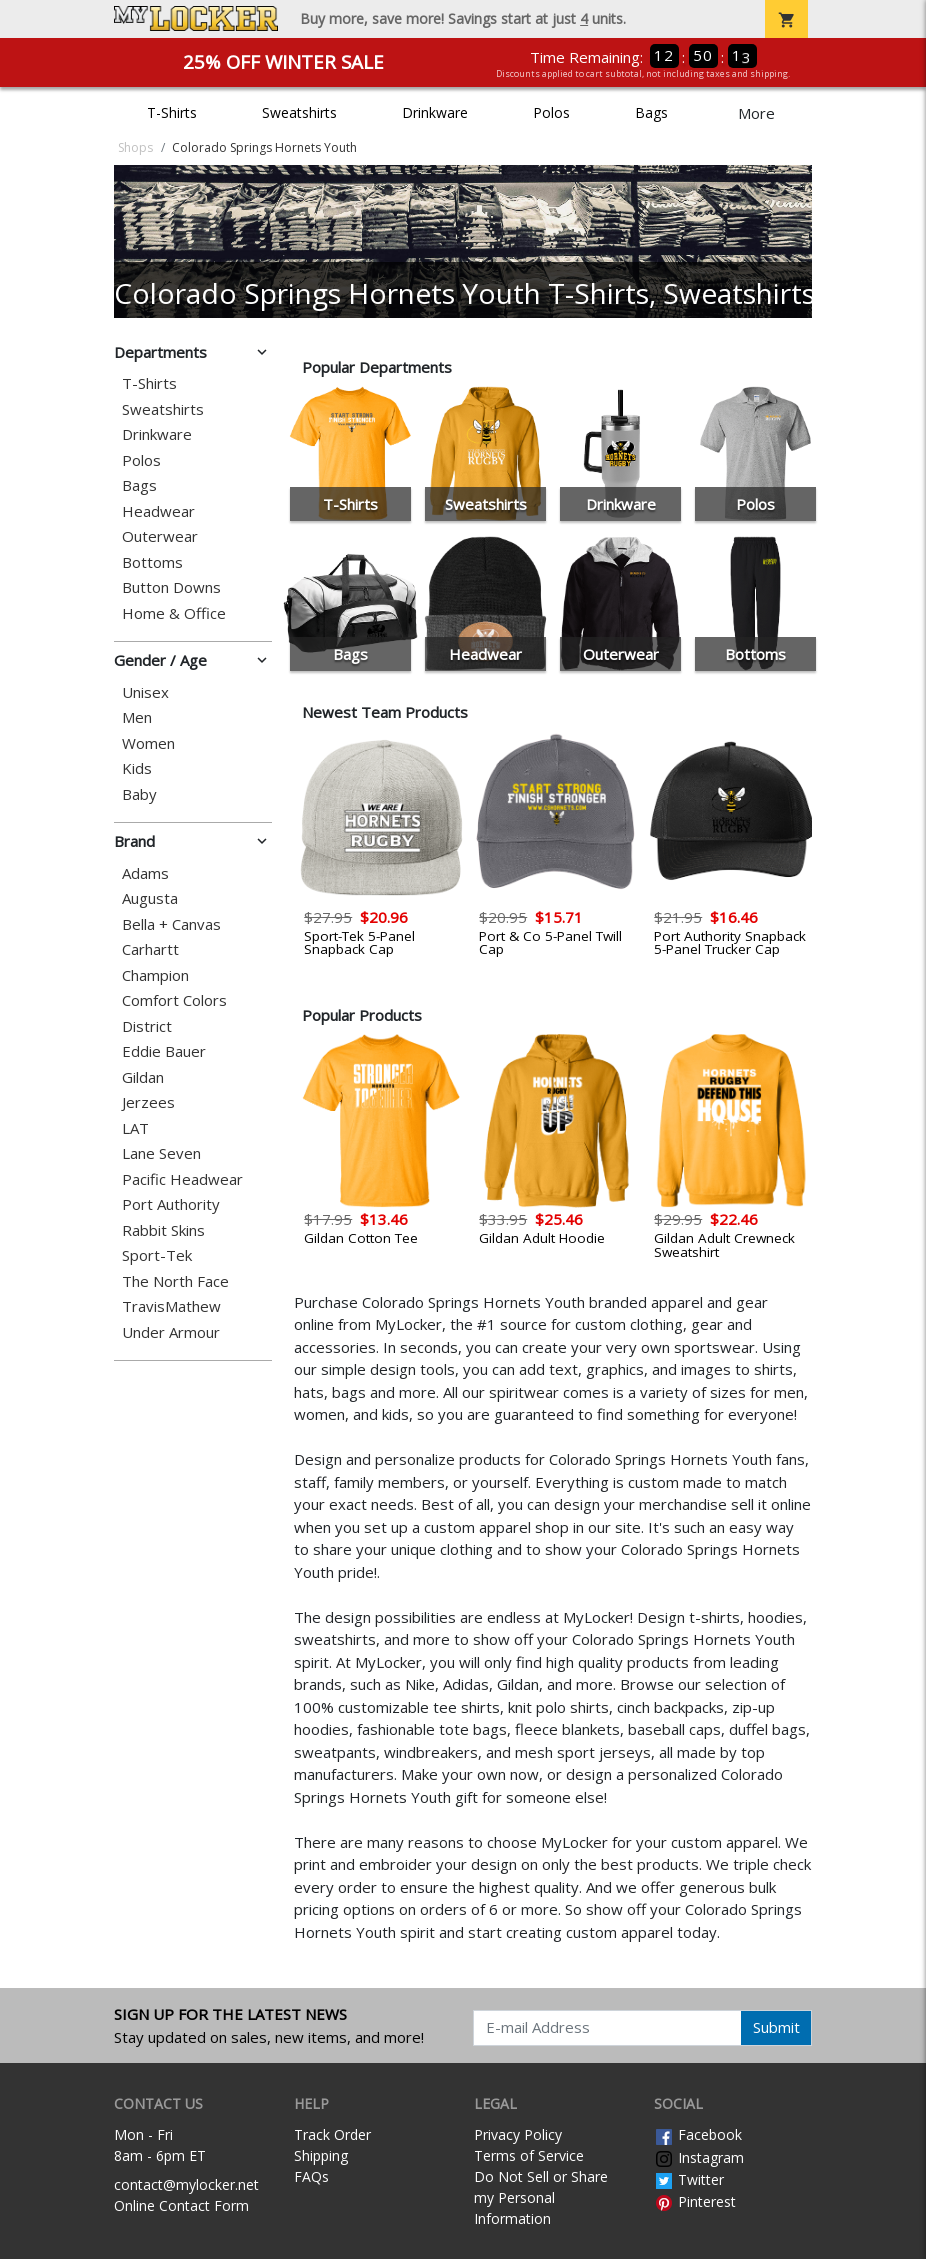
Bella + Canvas (171, 924)
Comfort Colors (174, 1000)
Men (137, 717)
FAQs (311, 2176)
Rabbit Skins (163, 1230)
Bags (651, 112)
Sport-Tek (157, 1255)
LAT (135, 1128)
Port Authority (171, 1204)
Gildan (143, 1077)
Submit (776, 2027)
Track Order (332, 2134)
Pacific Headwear (182, 1179)
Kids (137, 768)
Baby (139, 794)
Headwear (158, 511)
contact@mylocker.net (186, 2184)
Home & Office (174, 613)
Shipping (321, 2155)
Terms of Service (529, 2155)
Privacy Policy (518, 2134)
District (147, 1026)
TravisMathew (171, 1306)
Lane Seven (161, 1153)
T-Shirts (172, 112)
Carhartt (150, 949)
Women (148, 743)
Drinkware (435, 112)
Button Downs (171, 587)
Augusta (150, 898)
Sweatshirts (299, 112)
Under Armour (171, 1332)
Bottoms (152, 562)
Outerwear (160, 536)
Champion (155, 975)
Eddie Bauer (164, 1051)
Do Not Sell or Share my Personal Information (541, 2197)
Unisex (145, 692)
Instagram (699, 2157)
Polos (551, 112)
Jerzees (148, 1102)
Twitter (689, 2179)
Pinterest (695, 2201)
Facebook (698, 2134)
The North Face (175, 1281)
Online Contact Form (181, 2205)
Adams (145, 873)
